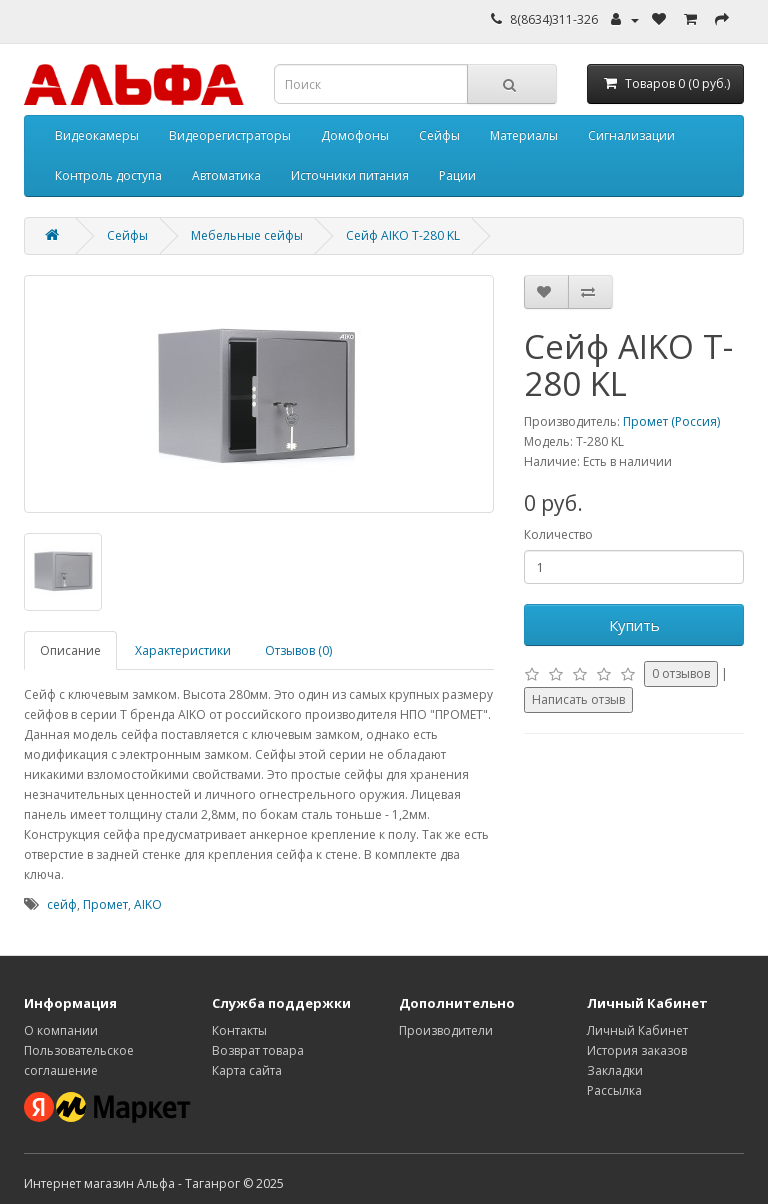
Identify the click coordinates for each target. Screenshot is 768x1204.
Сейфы (439, 135)
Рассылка (614, 1090)
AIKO (148, 904)
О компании (61, 1030)
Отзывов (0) (298, 650)
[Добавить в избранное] (546, 292)
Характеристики (183, 650)
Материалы (524, 135)
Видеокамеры (97, 135)
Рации (457, 175)
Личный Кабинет (637, 1030)
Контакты (239, 1030)
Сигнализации (631, 135)
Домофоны (355, 135)
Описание (70, 650)
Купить (634, 625)
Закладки (615, 1070)
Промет (105, 904)
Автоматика (226, 175)
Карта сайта (247, 1070)
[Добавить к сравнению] (590, 292)
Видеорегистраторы (230, 135)
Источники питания (350, 175)
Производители (446, 1030)
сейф (62, 904)
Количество (558, 534)
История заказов (637, 1050)
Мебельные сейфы (247, 235)
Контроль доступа (108, 175)
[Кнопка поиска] (512, 84)
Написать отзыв (578, 699)
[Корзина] (666, 84)
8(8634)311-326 (554, 19)
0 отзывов (681, 673)
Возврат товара (258, 1050)
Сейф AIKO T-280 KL (403, 235)
